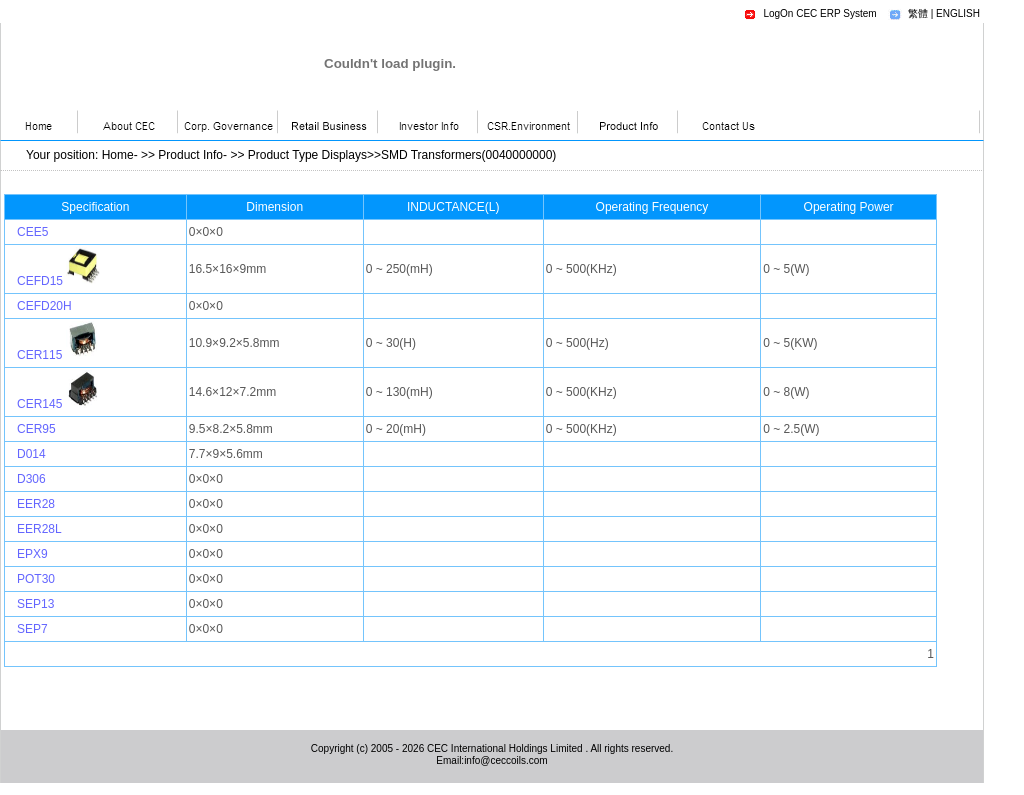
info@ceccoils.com (506, 760)
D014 (31, 454)
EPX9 (32, 554)
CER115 (39, 355)
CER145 (39, 404)
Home (118, 155)
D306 (31, 479)
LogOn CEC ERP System (819, 13)
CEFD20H (44, 306)
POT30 (36, 579)
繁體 (918, 13)
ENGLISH (958, 13)
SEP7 (32, 629)
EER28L (39, 529)
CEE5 (32, 232)
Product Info (190, 155)
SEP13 (35, 604)
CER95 (36, 429)
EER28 (36, 504)
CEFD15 (40, 281)
